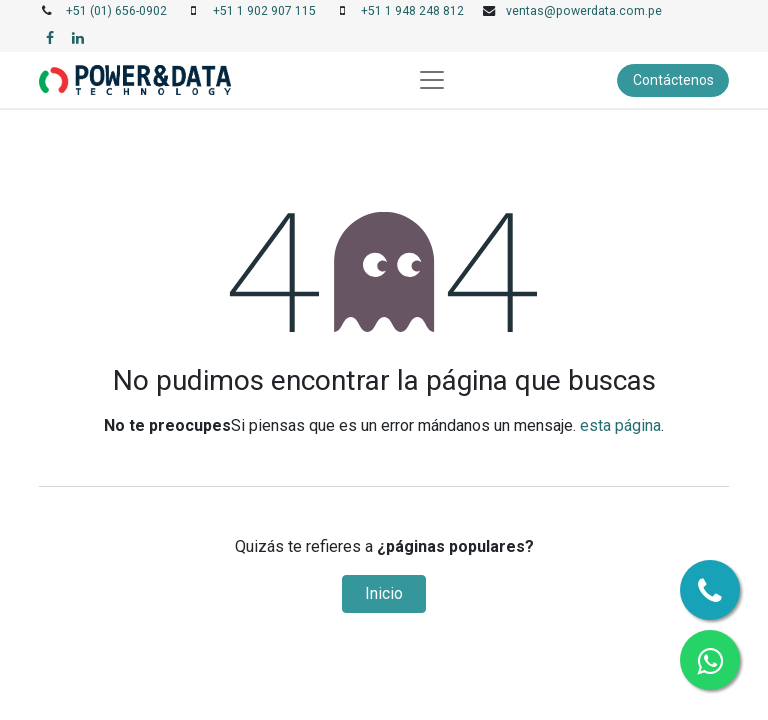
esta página (620, 425)
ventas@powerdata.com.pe (584, 11)
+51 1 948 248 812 (412, 11)
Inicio (384, 593)
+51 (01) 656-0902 (116, 11)
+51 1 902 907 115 (264, 11)
